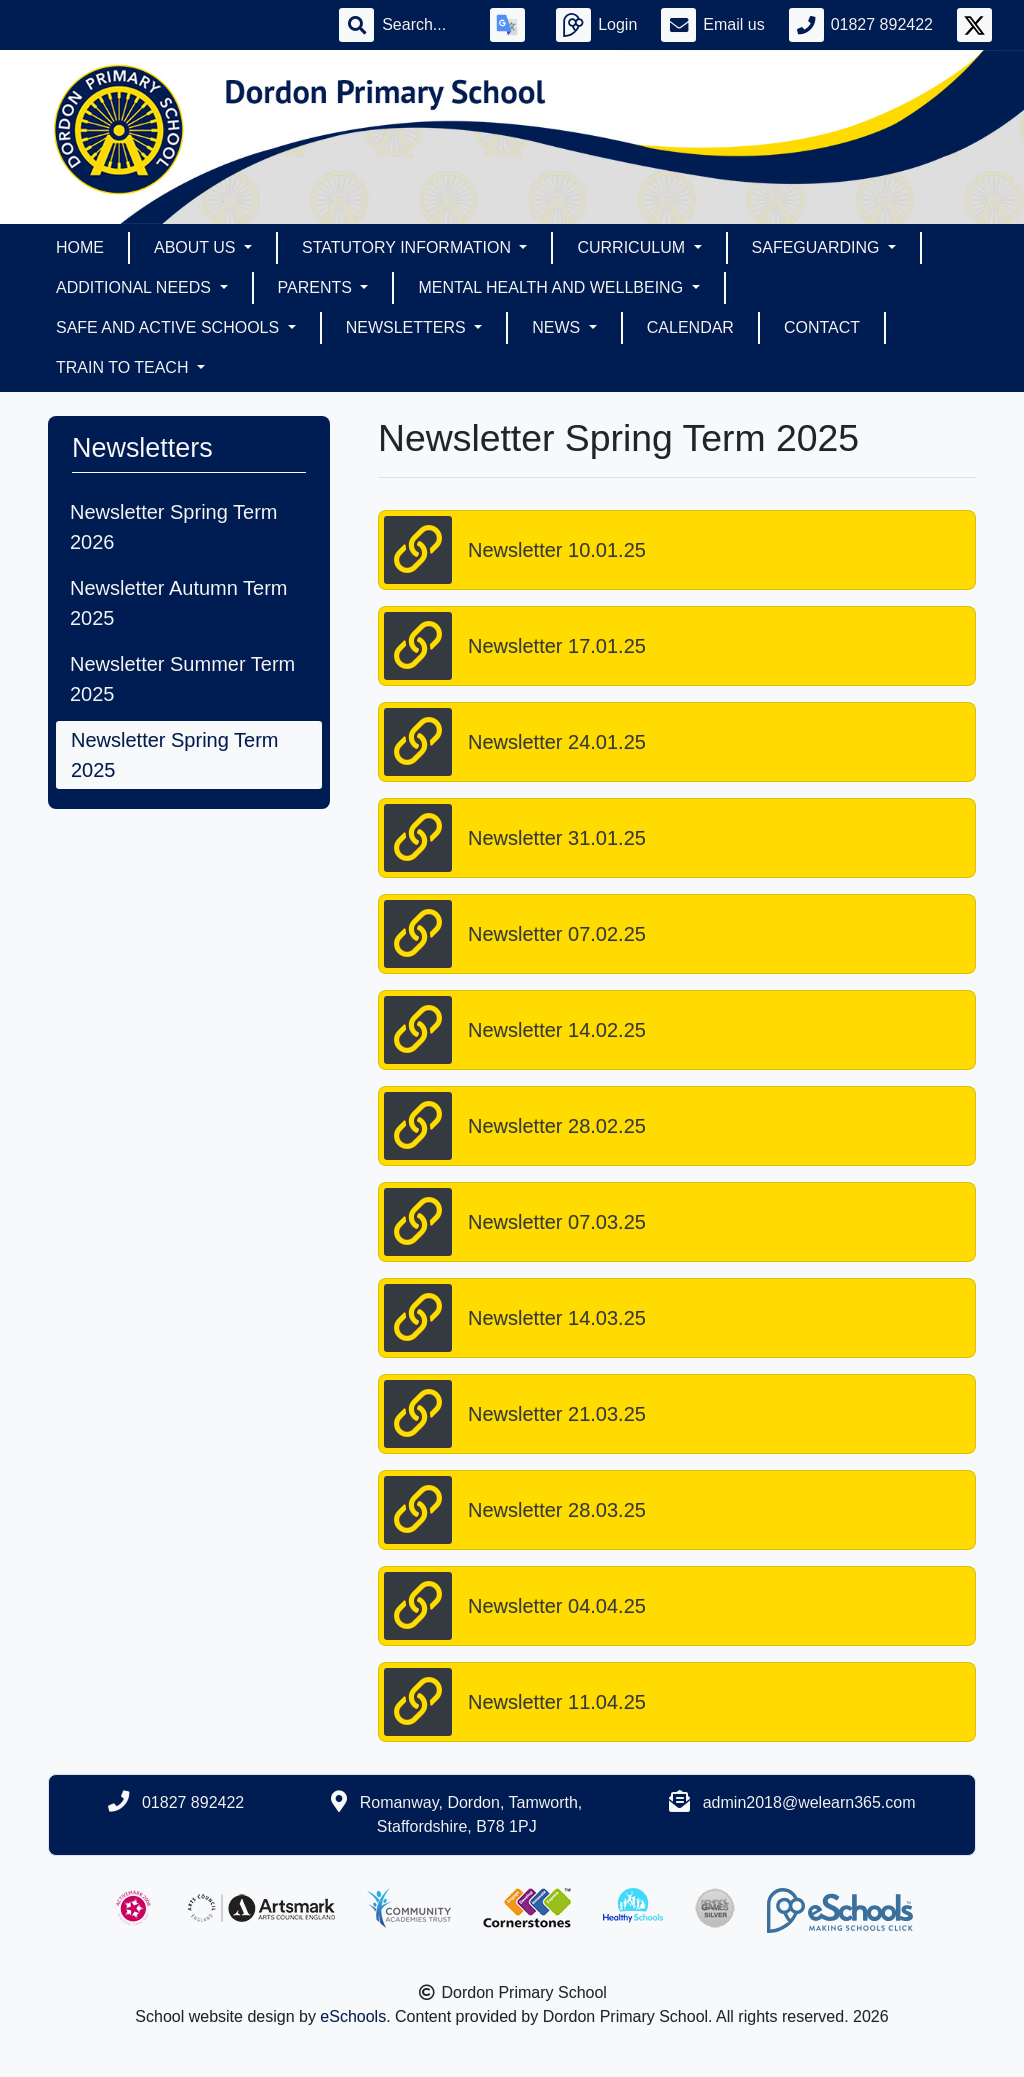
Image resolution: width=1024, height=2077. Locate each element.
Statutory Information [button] (408, 247)
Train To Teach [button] (124, 367)
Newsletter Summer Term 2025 (182, 679)
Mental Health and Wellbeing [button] (552, 287)
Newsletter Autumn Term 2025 (179, 603)
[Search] (424, 25)
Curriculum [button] (633, 247)
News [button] (558, 327)
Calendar (690, 327)
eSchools (353, 2016)
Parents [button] (317, 287)
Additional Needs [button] (135, 287)
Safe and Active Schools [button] (170, 327)
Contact (822, 327)
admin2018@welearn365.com (809, 1802)
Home (80, 247)
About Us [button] (197, 247)
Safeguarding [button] (818, 247)
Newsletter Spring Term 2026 (173, 527)
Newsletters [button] (408, 327)
